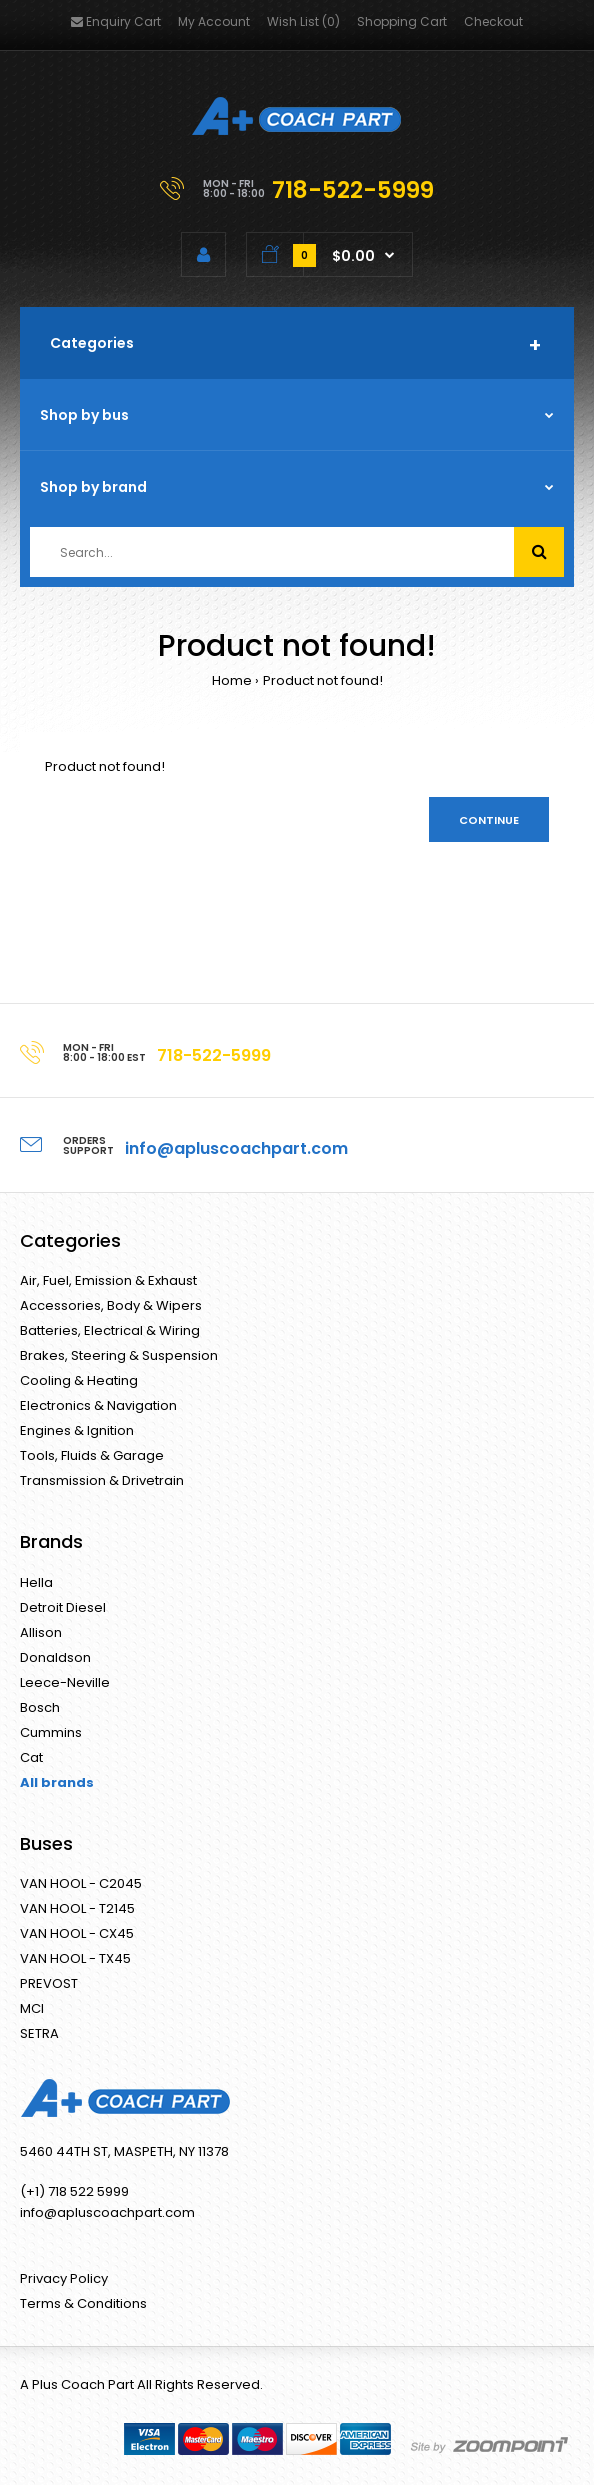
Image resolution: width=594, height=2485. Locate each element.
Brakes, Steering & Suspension (119, 1355)
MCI (32, 2008)
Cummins (51, 1732)
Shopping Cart (402, 21)
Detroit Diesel (63, 1607)
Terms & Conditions (83, 2303)
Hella (36, 1582)
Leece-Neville (65, 1682)
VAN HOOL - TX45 (75, 1958)
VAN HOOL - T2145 (77, 1908)
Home (232, 680)
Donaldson (55, 1657)
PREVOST (49, 1983)
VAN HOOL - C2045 (81, 1883)
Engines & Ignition (77, 1430)
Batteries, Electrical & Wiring (110, 1330)
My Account (214, 21)
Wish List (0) (303, 21)
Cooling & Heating (79, 1380)
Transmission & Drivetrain (102, 1480)
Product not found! (323, 680)
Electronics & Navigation (98, 1405)
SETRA (39, 2033)
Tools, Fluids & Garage (92, 1455)
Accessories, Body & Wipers (111, 1305)
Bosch (40, 1707)
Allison (41, 1632)
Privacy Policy (64, 2278)
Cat (31, 1757)
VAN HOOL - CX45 (77, 1933)
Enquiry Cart (116, 21)
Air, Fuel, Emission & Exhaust (108, 1280)
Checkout (493, 21)
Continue (489, 820)
